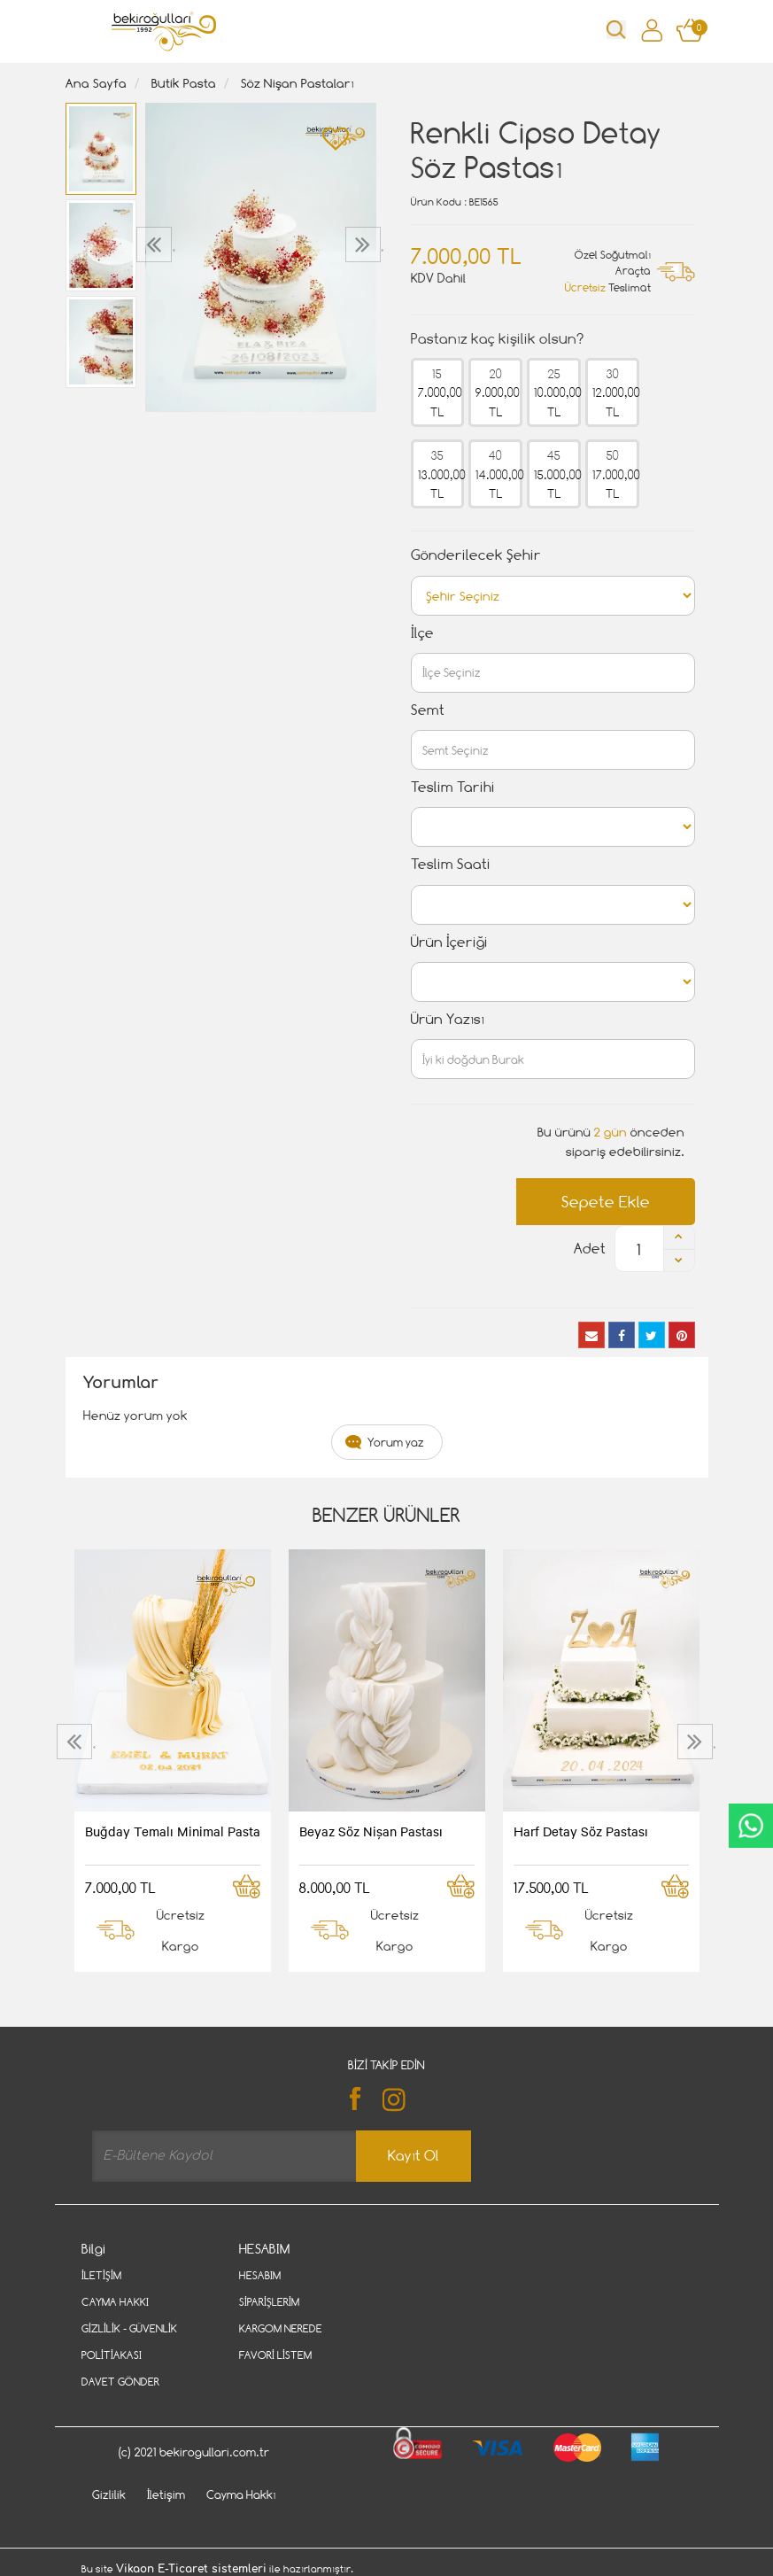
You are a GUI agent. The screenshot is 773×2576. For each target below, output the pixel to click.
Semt (427, 710)
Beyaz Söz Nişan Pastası (371, 1831)
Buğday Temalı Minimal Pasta (172, 1831)
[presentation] (156, 244)
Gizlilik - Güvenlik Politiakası (129, 2342)
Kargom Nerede (280, 2328)
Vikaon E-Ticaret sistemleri (191, 2569)
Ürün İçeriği (449, 942)
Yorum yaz (395, 1442)
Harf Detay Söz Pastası (581, 1831)
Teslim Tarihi (453, 787)
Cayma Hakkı (115, 2301)
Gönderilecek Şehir (476, 555)
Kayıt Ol (413, 2155)
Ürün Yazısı (447, 1019)
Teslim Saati (451, 864)
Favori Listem (275, 2355)
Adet (590, 1248)
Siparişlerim (269, 2301)
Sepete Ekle (605, 1201)
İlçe (422, 633)
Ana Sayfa (96, 82)
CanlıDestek (751, 1826)
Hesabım (260, 2275)
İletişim (101, 2275)
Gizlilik (109, 2494)
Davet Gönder (120, 2381)
